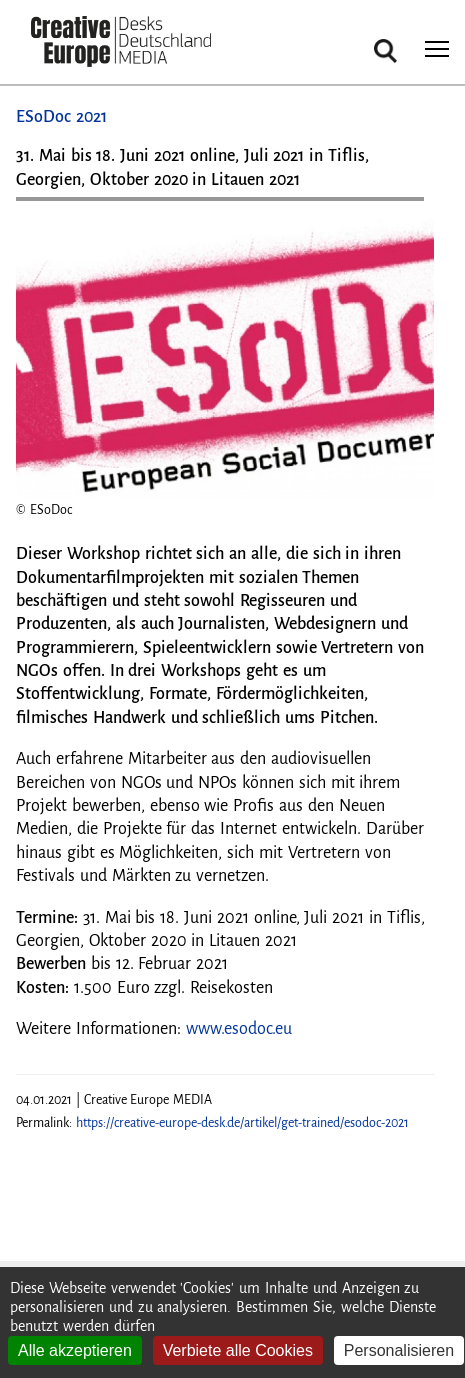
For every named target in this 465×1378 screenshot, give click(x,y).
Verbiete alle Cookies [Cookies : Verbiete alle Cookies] (238, 1350)
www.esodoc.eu (239, 1029)
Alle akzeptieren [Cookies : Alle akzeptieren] (75, 1350)
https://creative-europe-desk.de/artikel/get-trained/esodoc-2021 (242, 1123)
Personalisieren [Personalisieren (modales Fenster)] (399, 1350)
